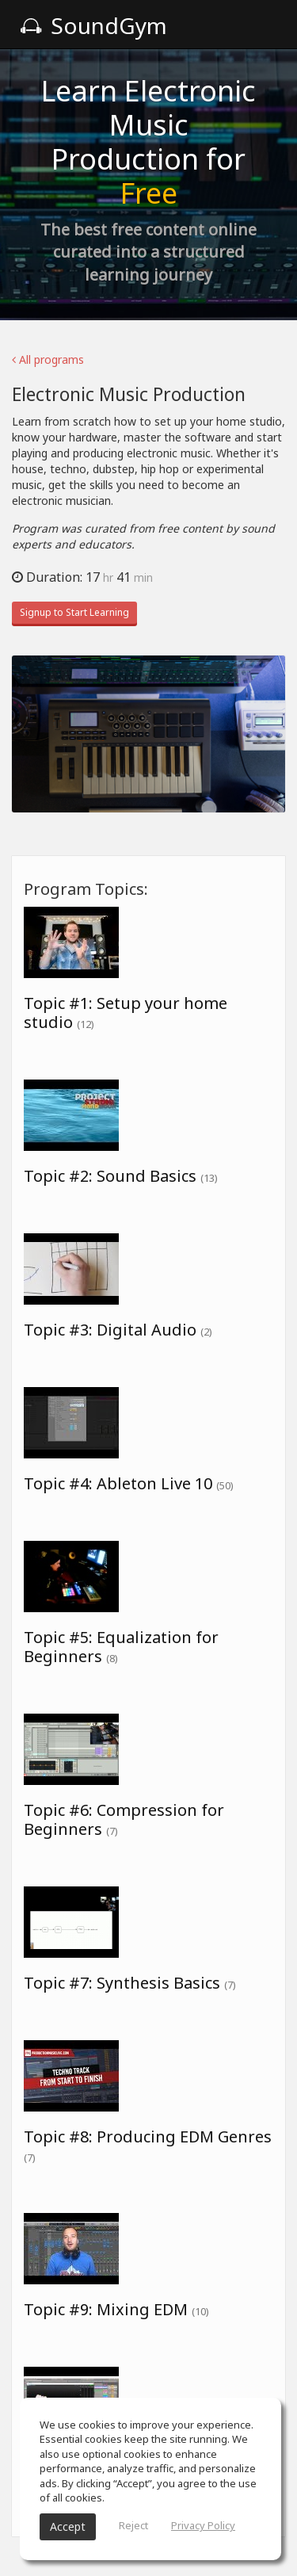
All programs (48, 359)
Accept (68, 2526)
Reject (133, 2525)
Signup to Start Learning (74, 612)
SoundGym (93, 25)
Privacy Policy (203, 2525)
